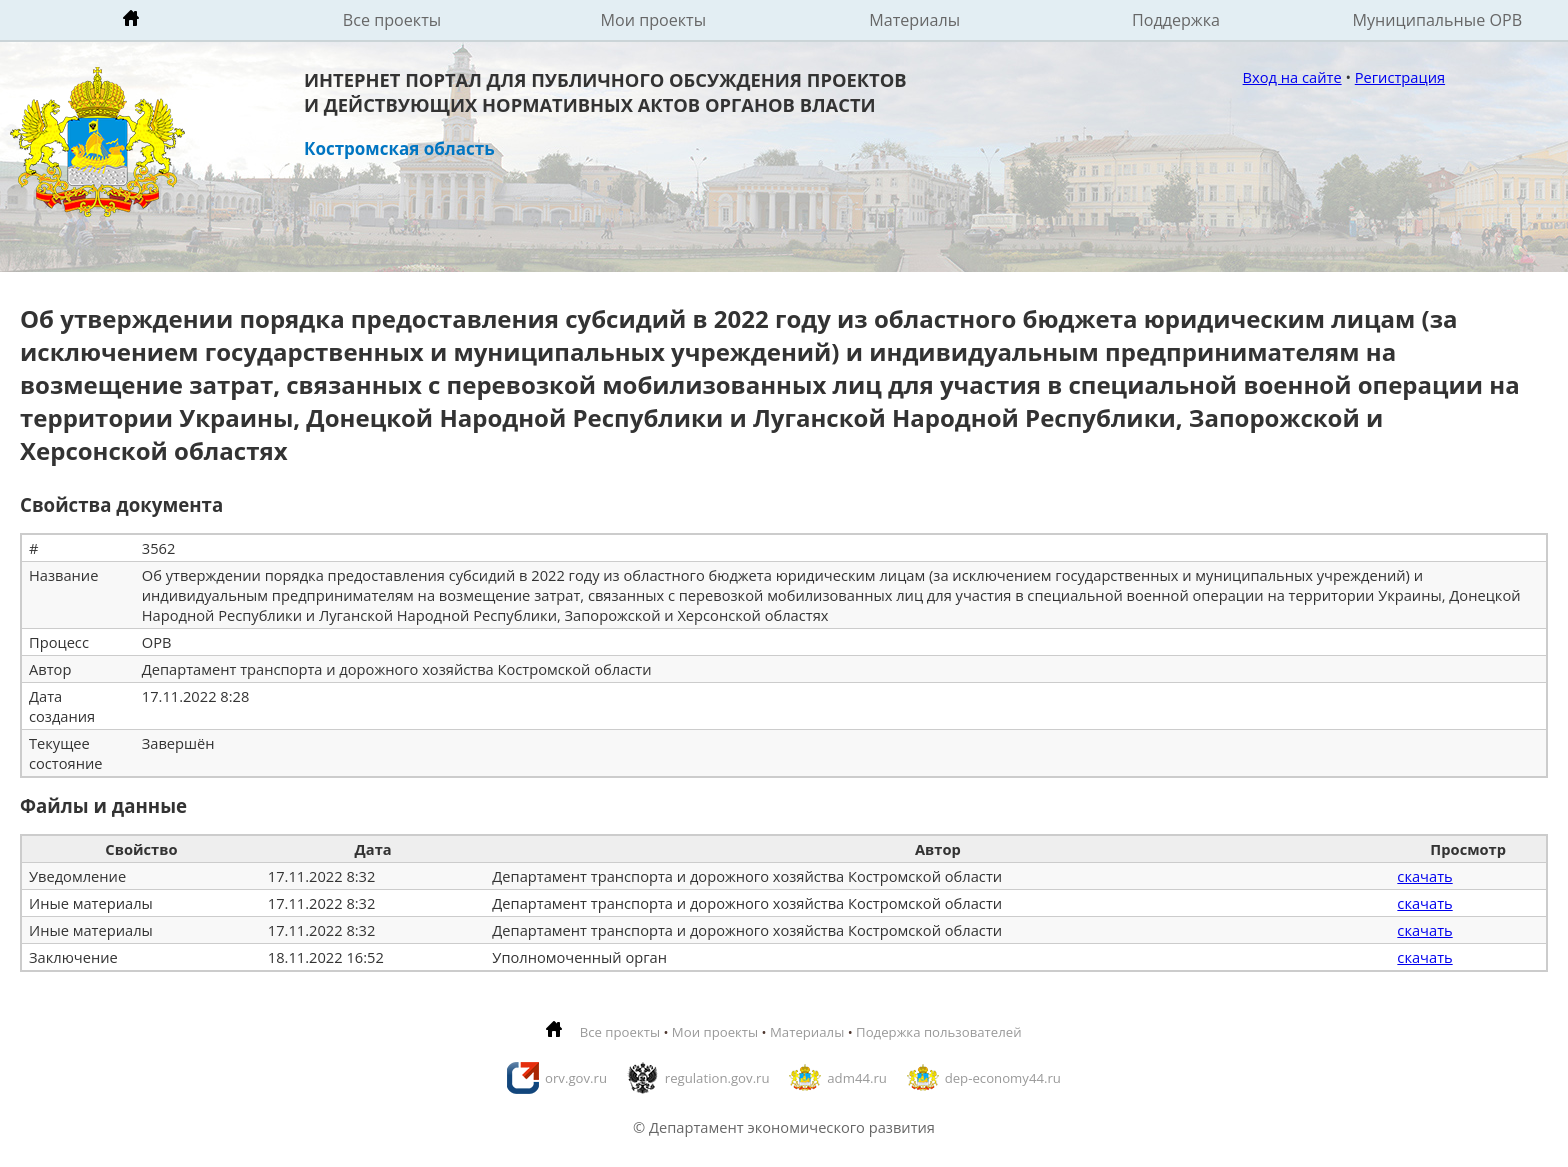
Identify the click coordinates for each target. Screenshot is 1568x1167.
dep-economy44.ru (1003, 1078)
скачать (1424, 876)
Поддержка (1176, 20)
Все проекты (392, 20)
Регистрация (1400, 77)
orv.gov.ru (576, 1078)
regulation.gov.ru (717, 1078)
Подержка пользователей (938, 1032)
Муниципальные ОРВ (1438, 20)
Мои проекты (654, 20)
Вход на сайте (1292, 77)
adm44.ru (857, 1078)
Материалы (914, 20)
